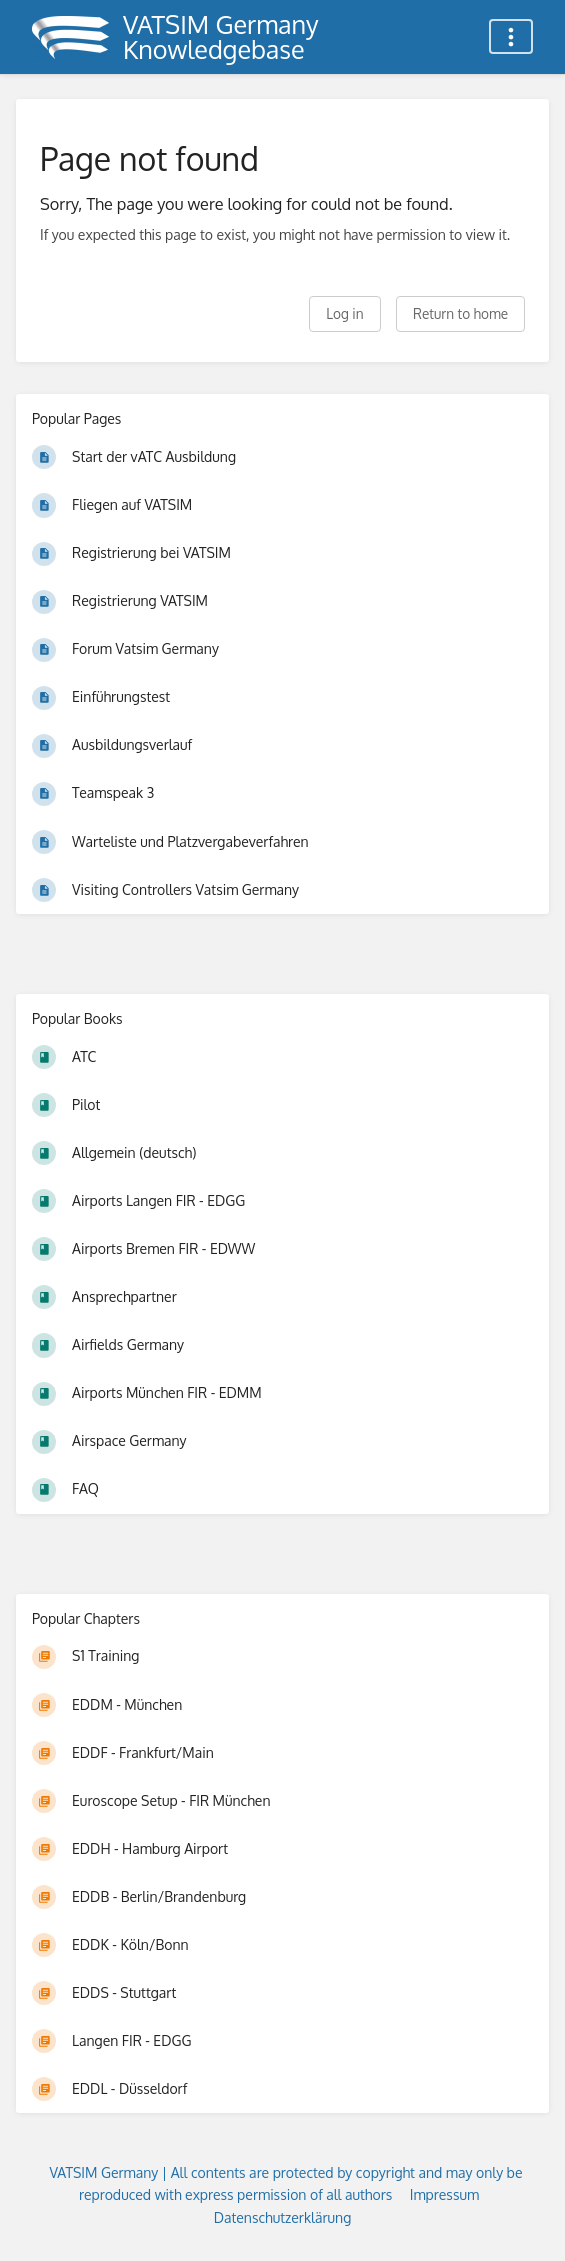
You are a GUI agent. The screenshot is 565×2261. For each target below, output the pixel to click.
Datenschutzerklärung (283, 2217)
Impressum (444, 2194)
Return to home (460, 313)
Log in (344, 313)
